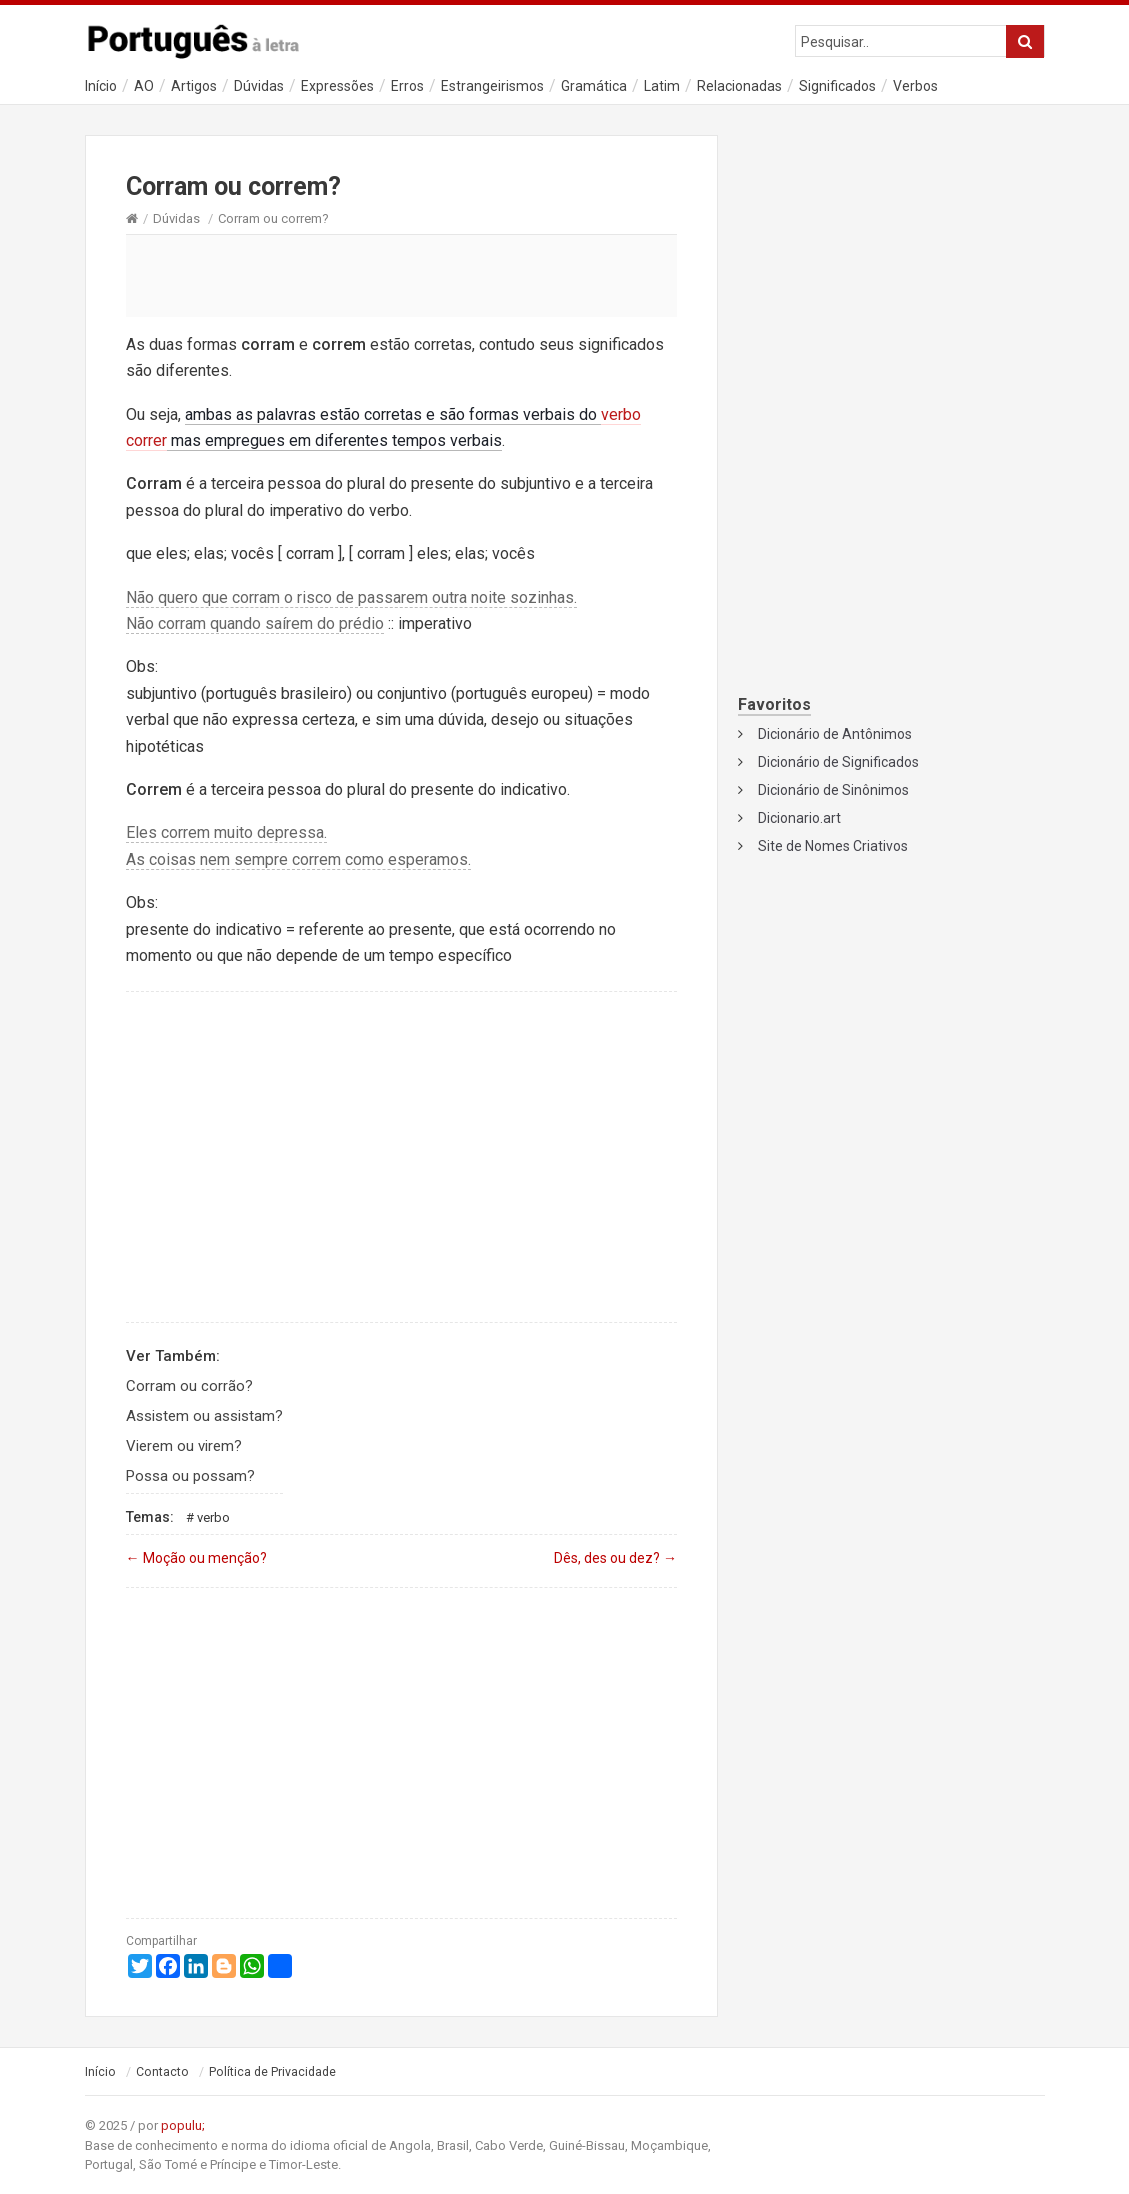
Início (101, 86)
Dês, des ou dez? (615, 1558)
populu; (183, 2125)
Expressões (337, 86)
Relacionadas (739, 86)
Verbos (915, 86)
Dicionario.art (799, 818)
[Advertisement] (402, 275)
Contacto (162, 2072)
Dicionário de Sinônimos (833, 790)
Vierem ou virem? (184, 1446)
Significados (837, 86)
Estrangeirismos (492, 86)
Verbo (213, 1517)
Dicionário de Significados (838, 762)
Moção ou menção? (196, 1558)
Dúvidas (259, 86)
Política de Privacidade (272, 2072)
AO (144, 86)
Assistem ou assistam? (204, 1416)
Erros (407, 86)
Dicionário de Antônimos (835, 734)
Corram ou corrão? (189, 1386)
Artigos (194, 86)
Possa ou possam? (190, 1476)
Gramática (594, 86)
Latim (662, 86)
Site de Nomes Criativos (833, 846)
